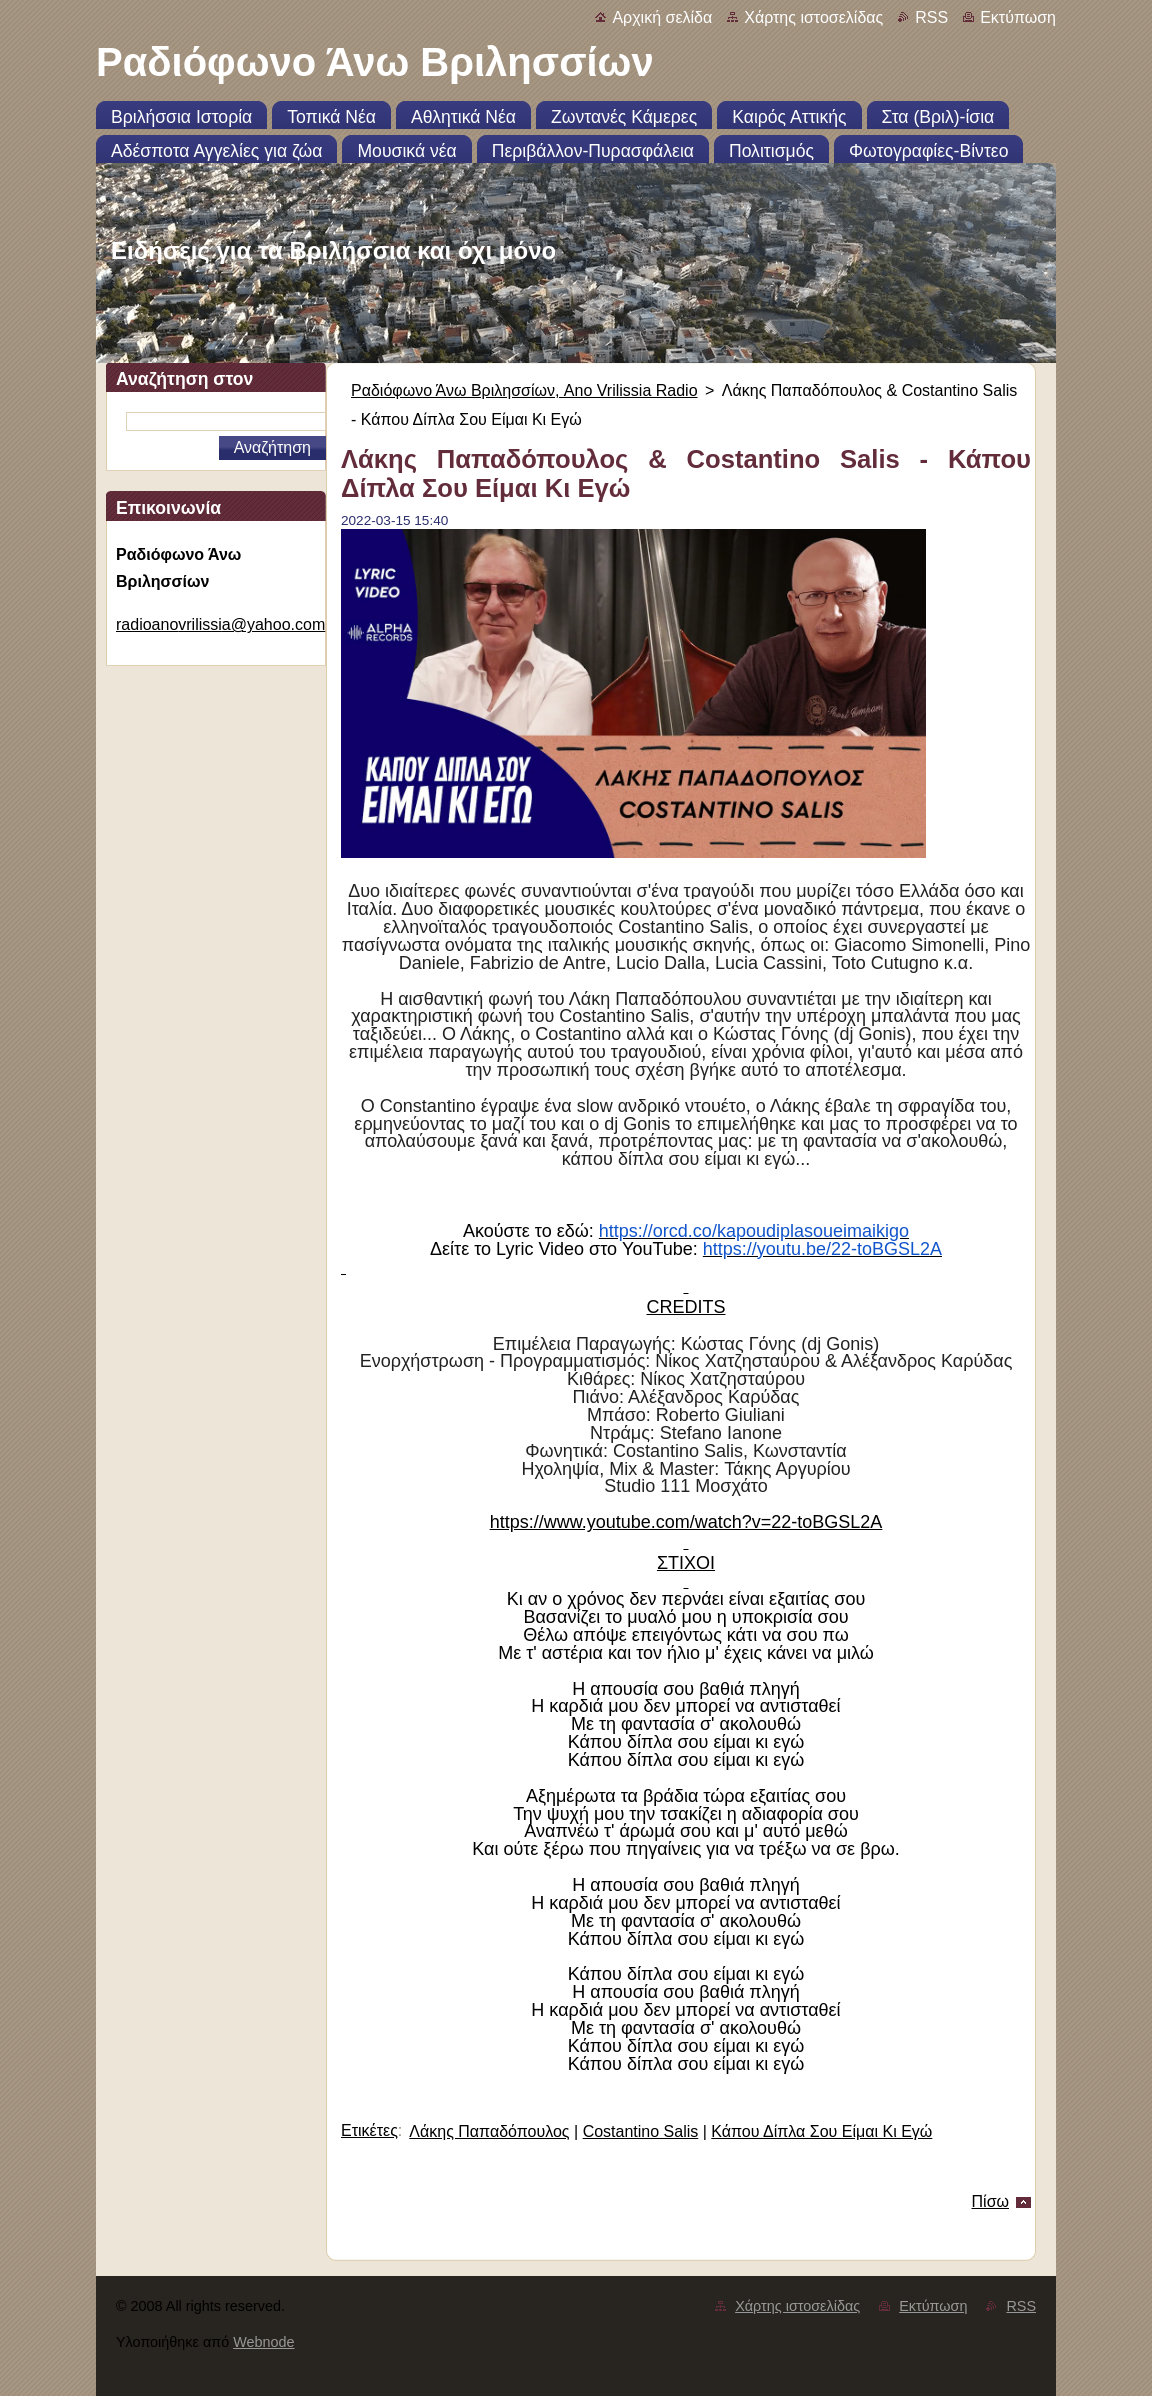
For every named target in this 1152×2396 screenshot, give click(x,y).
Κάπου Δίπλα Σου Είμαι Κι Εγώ (821, 2131)
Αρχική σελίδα (662, 17)
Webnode (263, 2342)
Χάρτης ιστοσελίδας (813, 17)
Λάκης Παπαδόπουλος (489, 2131)
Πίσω (990, 2201)
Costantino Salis (641, 2131)
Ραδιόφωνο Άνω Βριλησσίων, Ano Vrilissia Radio (524, 390)
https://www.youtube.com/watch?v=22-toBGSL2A (686, 1522)
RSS (931, 17)
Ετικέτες (369, 2130)
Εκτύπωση (1018, 17)
